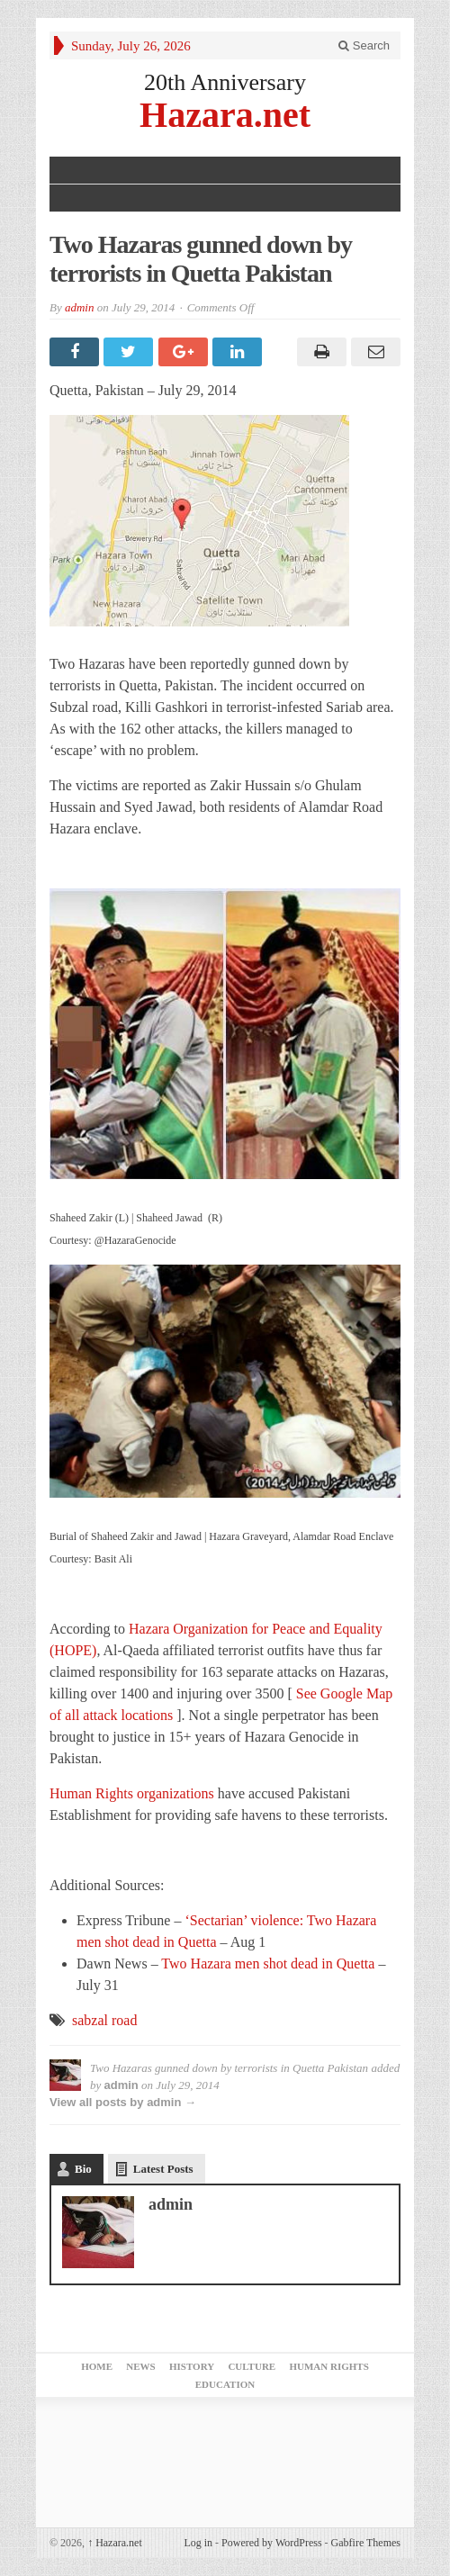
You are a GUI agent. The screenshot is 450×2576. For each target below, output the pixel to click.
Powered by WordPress (271, 2542)
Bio (83, 2168)
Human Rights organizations (134, 1793)
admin (79, 307)
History (191, 2366)
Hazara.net (225, 114)
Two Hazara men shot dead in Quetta (267, 1963)
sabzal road (104, 2020)
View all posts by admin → (123, 2102)
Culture (251, 2366)
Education (225, 2384)
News (140, 2366)
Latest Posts (163, 2168)
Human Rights (328, 2366)
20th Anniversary (225, 82)
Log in (198, 2542)
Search (364, 45)
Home (96, 2366)
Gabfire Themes (365, 2542)
